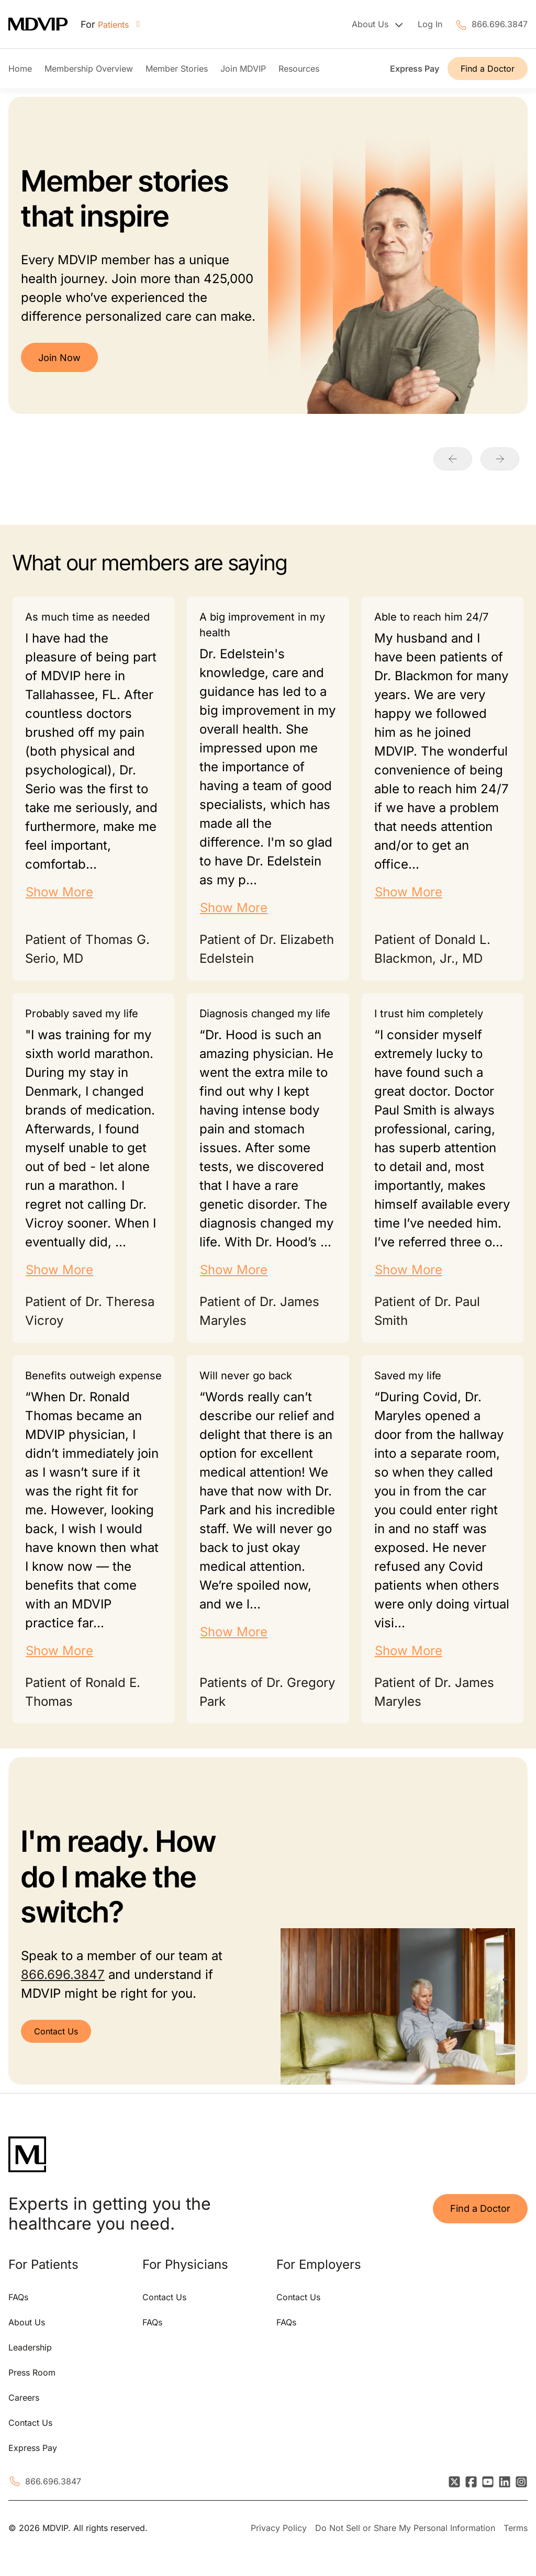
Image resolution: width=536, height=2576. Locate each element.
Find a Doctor (488, 68)
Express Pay (414, 68)
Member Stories (177, 68)
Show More (59, 891)
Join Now (59, 357)
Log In (430, 24)
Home (20, 68)
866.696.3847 (500, 24)
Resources (298, 68)
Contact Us (56, 2031)
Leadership (30, 2347)
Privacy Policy (279, 2528)
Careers (23, 2397)
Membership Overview (88, 68)
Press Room (31, 2372)
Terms (516, 2528)
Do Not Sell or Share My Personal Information (405, 2528)
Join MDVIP (243, 68)
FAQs (18, 2297)
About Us (26, 2322)
